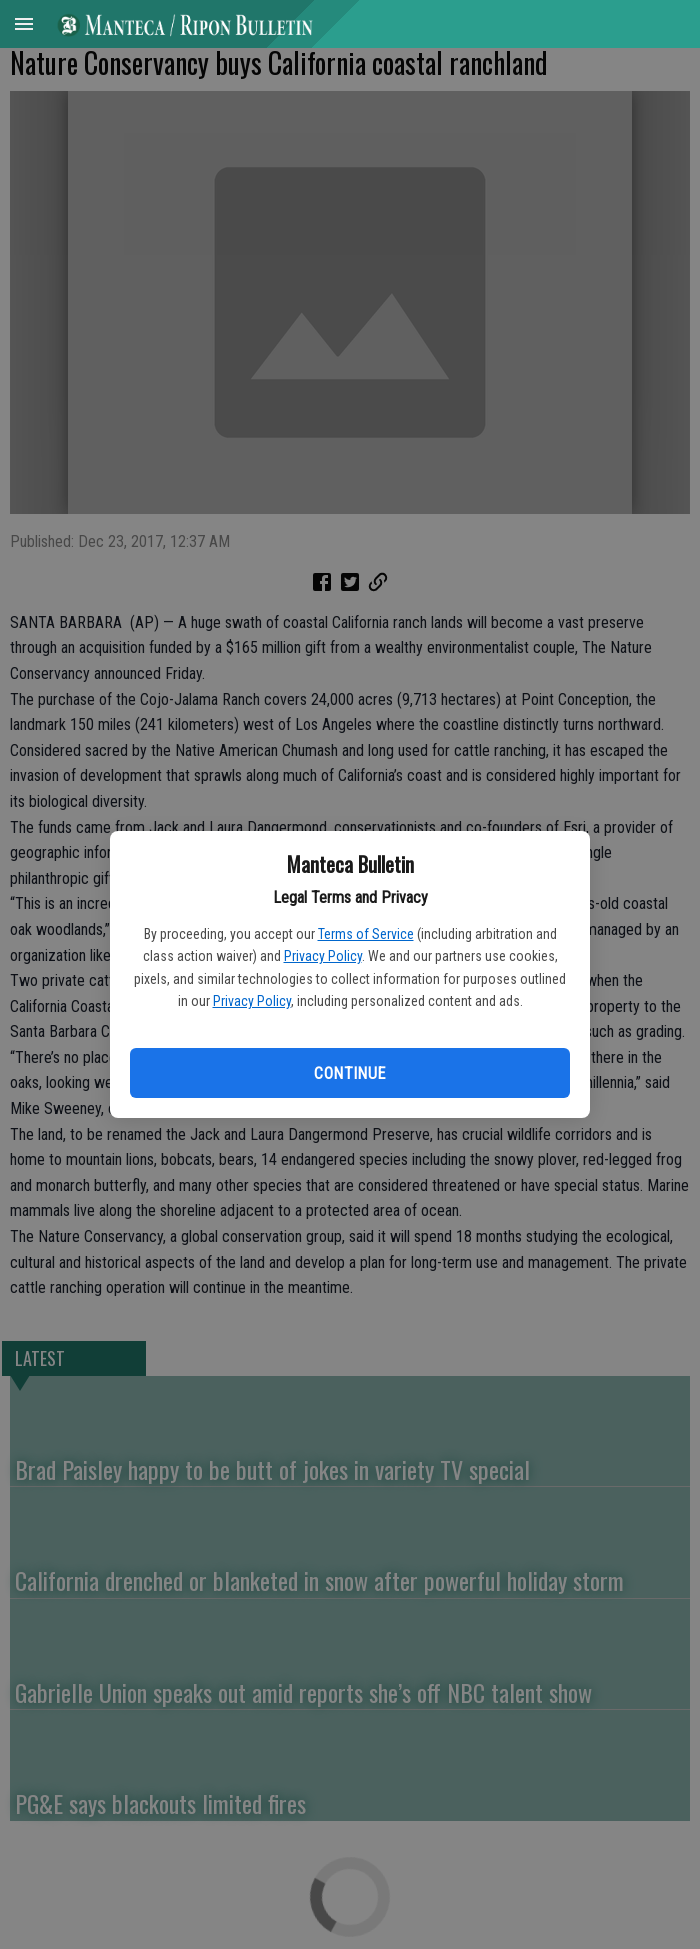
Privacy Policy (323, 956)
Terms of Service (366, 934)
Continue (349, 1073)
